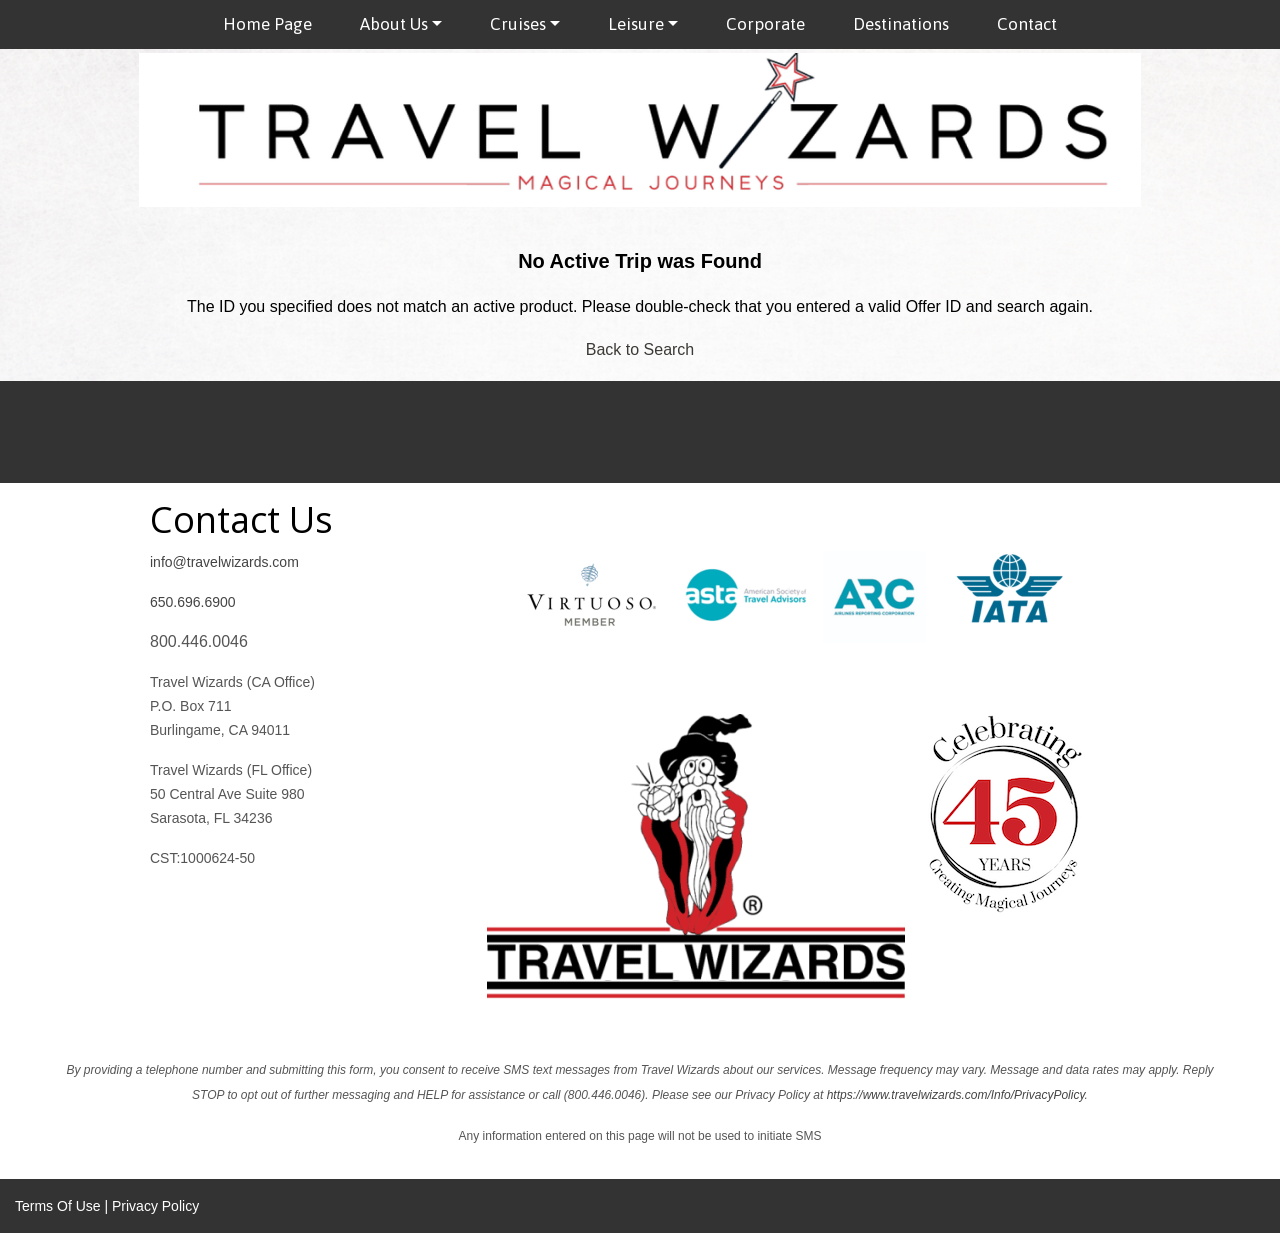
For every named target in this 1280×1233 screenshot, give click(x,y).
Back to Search (640, 349)
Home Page (267, 24)
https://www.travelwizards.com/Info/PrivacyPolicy (956, 1095)
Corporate (765, 24)
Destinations (901, 24)
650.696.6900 (193, 602)
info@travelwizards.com (224, 562)
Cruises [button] (518, 24)
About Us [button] (394, 24)
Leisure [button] (636, 24)
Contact (1027, 24)
